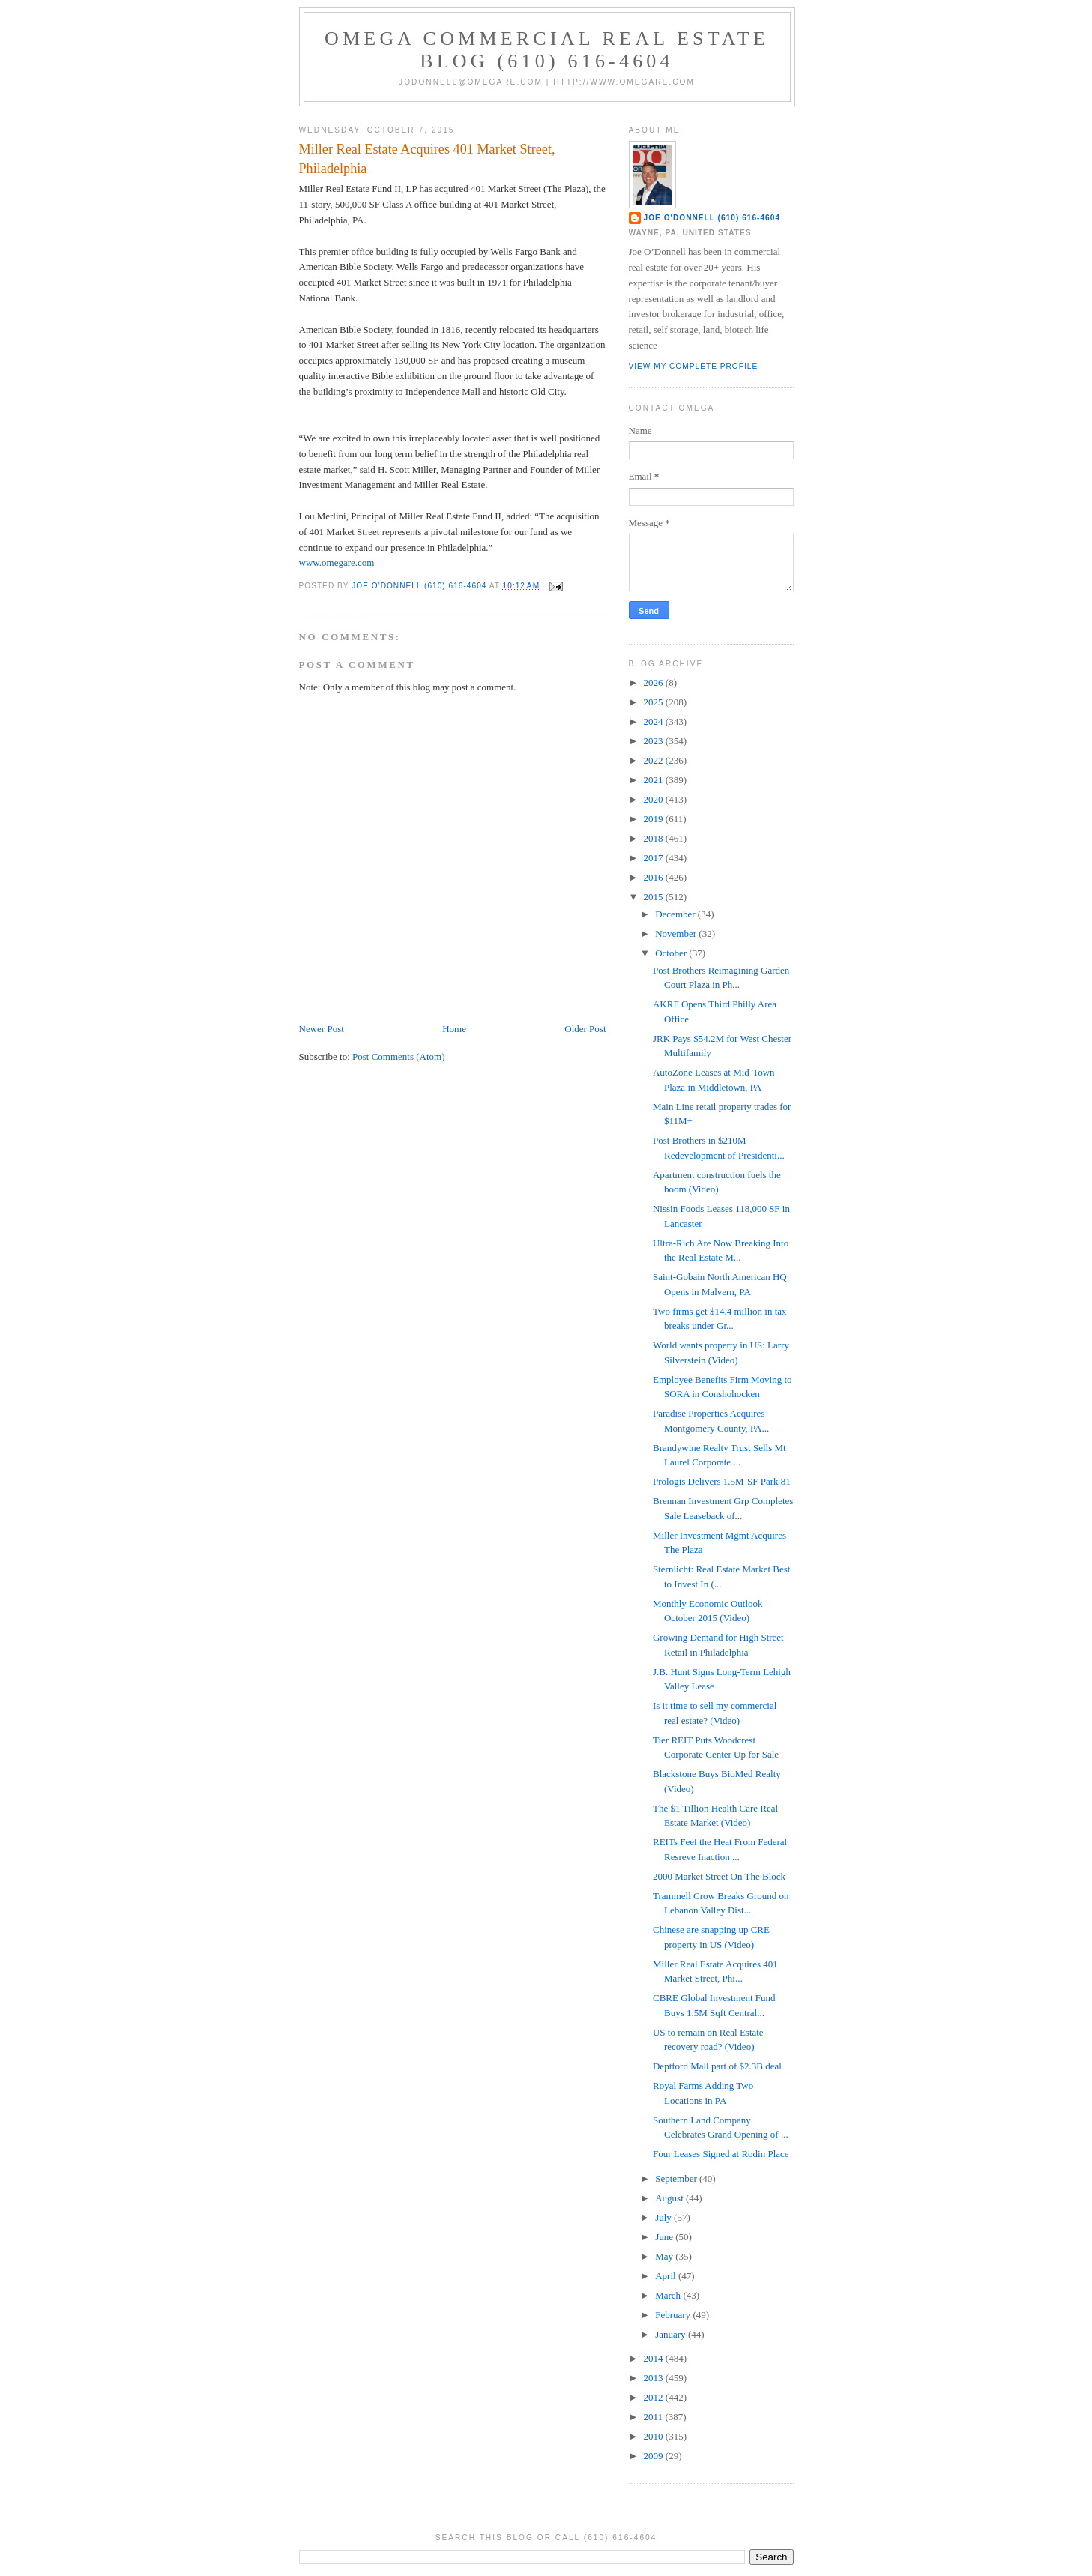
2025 (655, 702)
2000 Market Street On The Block (719, 1876)
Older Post (585, 1028)
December (676, 914)
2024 (655, 721)
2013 (655, 2377)
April (666, 2275)
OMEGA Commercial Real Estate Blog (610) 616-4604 (547, 50)
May (665, 2256)
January (671, 2334)
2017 (655, 857)
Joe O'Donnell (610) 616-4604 (712, 218)
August (670, 2198)
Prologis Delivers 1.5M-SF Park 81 (722, 1481)
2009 (655, 2455)
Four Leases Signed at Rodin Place (721, 2153)
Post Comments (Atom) (398, 1056)
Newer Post (321, 1028)
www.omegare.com (337, 562)
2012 (655, 2397)
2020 (655, 799)
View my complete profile (693, 366)
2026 (655, 682)
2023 (655, 740)
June (665, 2236)
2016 (655, 877)
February (674, 2314)
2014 (655, 2358)
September (677, 2178)
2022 (655, 760)
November (677, 933)
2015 (655, 896)
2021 (655, 779)
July (664, 2217)
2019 (655, 818)
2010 (655, 2436)
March (669, 2295)
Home (454, 1028)
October (672, 953)
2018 (655, 838)
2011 (655, 2416)
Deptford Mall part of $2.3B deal (717, 2066)
